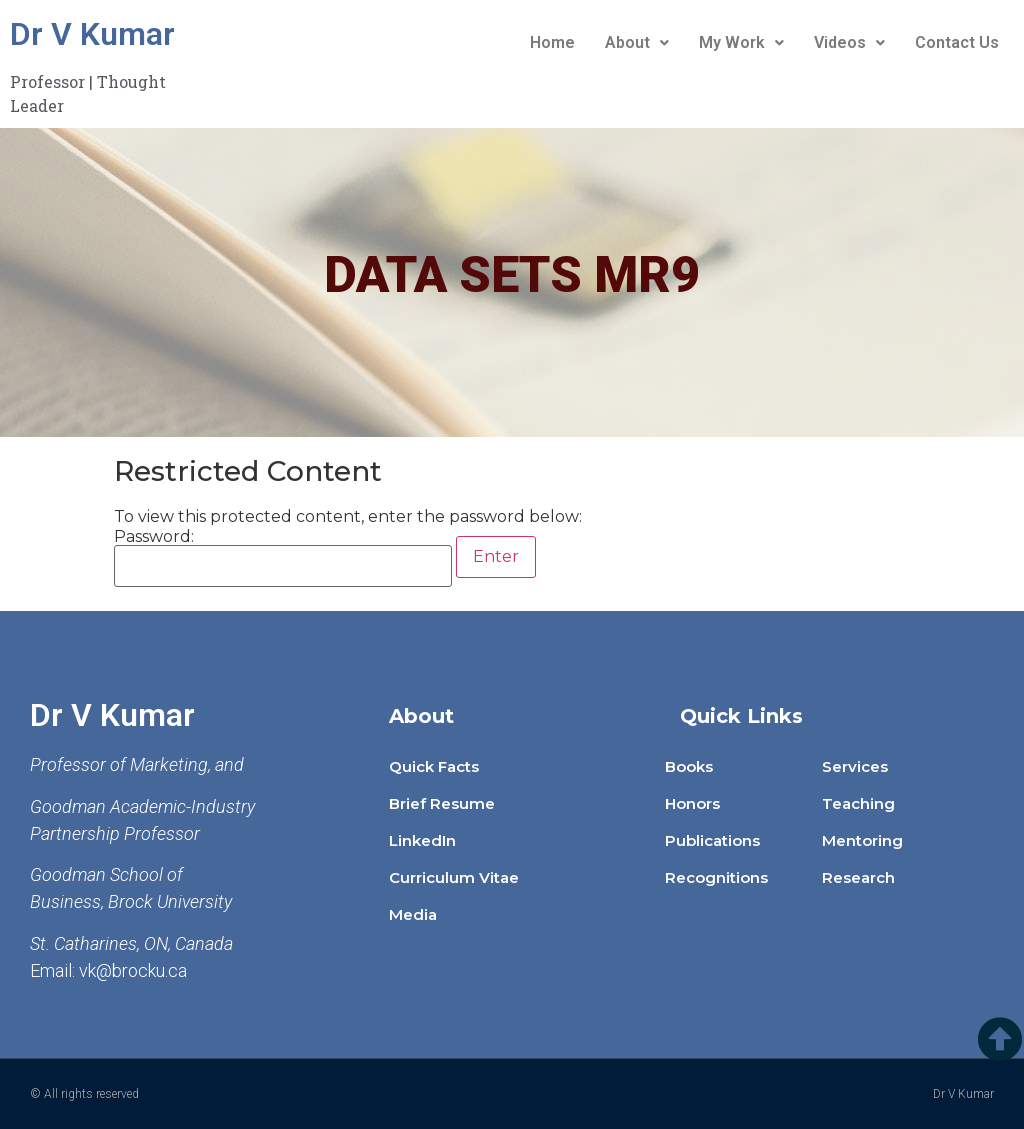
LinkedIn (422, 840)
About (637, 42)
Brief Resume (442, 803)
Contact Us (957, 42)
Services (855, 766)
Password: (283, 558)
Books (689, 766)
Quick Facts (434, 766)
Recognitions (716, 877)
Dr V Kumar (92, 34)
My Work (741, 42)
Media (413, 914)
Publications (712, 840)
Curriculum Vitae (454, 877)
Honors (692, 803)
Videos (849, 42)
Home (552, 42)
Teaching (858, 803)
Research (858, 877)
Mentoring (862, 840)
